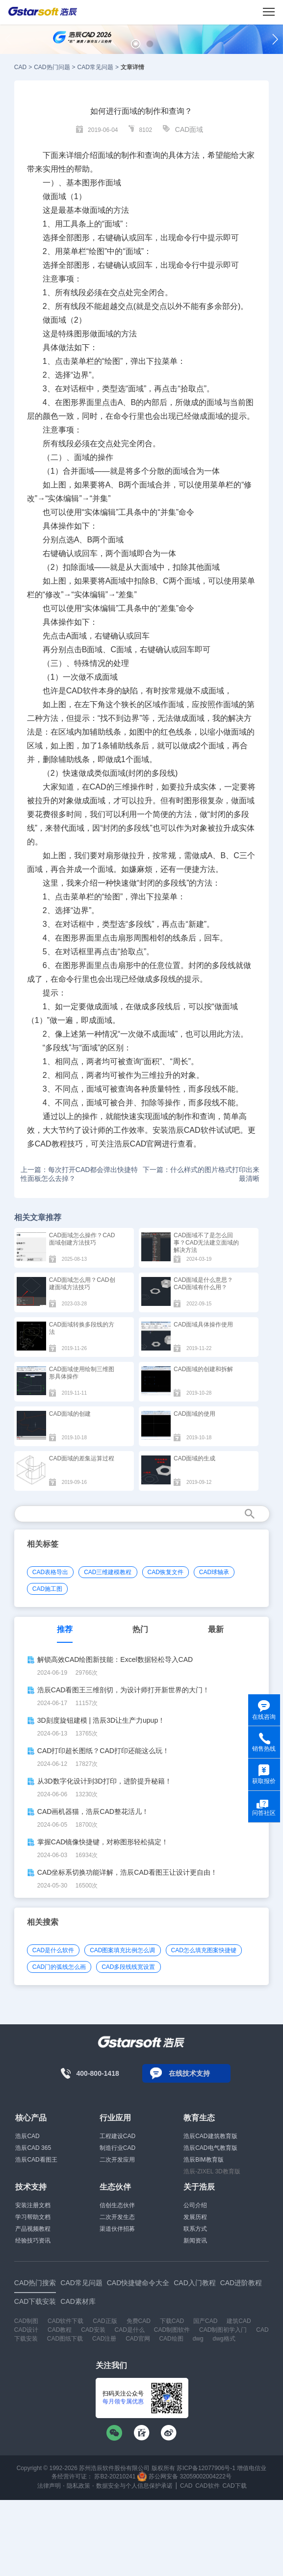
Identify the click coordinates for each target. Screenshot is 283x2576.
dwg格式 (224, 2338)
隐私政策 (78, 2485)
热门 (140, 1629)
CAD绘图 (171, 2338)
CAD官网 (138, 2338)
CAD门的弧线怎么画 (59, 1967)
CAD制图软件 (172, 2329)
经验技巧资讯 (33, 2240)
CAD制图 (26, 2321)
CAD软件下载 (65, 2321)
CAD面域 (189, 129)
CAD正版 (105, 2321)
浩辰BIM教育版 (203, 2159)
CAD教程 (60, 2329)
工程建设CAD (117, 2136)
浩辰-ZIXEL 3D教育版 (211, 2171)
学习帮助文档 (33, 2217)
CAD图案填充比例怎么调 (122, 1950)
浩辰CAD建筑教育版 (210, 2136)
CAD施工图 (47, 1588)
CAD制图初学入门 (223, 2329)
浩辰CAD (27, 2136)
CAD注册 (104, 2338)
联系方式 (195, 2228)
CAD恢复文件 (165, 1572)
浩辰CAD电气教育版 (210, 2147)
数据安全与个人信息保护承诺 (134, 2485)
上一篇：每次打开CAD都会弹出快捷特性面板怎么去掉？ (79, 1174)
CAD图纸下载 (65, 2338)
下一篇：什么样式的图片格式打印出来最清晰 (201, 1174)
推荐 (65, 1629)
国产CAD (205, 2321)
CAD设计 (26, 2329)
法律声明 (49, 2485)
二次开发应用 (117, 2159)
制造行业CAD (117, 2147)
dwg (198, 2338)
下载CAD (172, 2321)
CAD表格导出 (50, 1572)
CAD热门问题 (52, 67)
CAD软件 (207, 2485)
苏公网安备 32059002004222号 (184, 2476)
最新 (216, 1629)
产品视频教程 (33, 2228)
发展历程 (195, 2217)
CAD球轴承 (214, 1572)
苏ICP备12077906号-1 (206, 2468)
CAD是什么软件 (53, 1950)
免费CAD (139, 2321)
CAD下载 (234, 2485)
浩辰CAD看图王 (36, 2159)
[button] (135, 44)
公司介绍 (195, 2205)
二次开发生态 (117, 2217)
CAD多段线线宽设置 (128, 1967)
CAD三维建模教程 (107, 1572)
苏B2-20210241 (114, 2476)
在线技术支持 (189, 2073)
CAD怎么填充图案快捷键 (203, 1950)
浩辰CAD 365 (33, 2147)
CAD (20, 67)
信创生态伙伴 (117, 2205)
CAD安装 (93, 2329)
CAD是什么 (130, 2329)
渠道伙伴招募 (117, 2228)
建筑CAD (239, 2321)
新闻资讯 (195, 2240)
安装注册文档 (33, 2205)
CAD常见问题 (95, 67)
